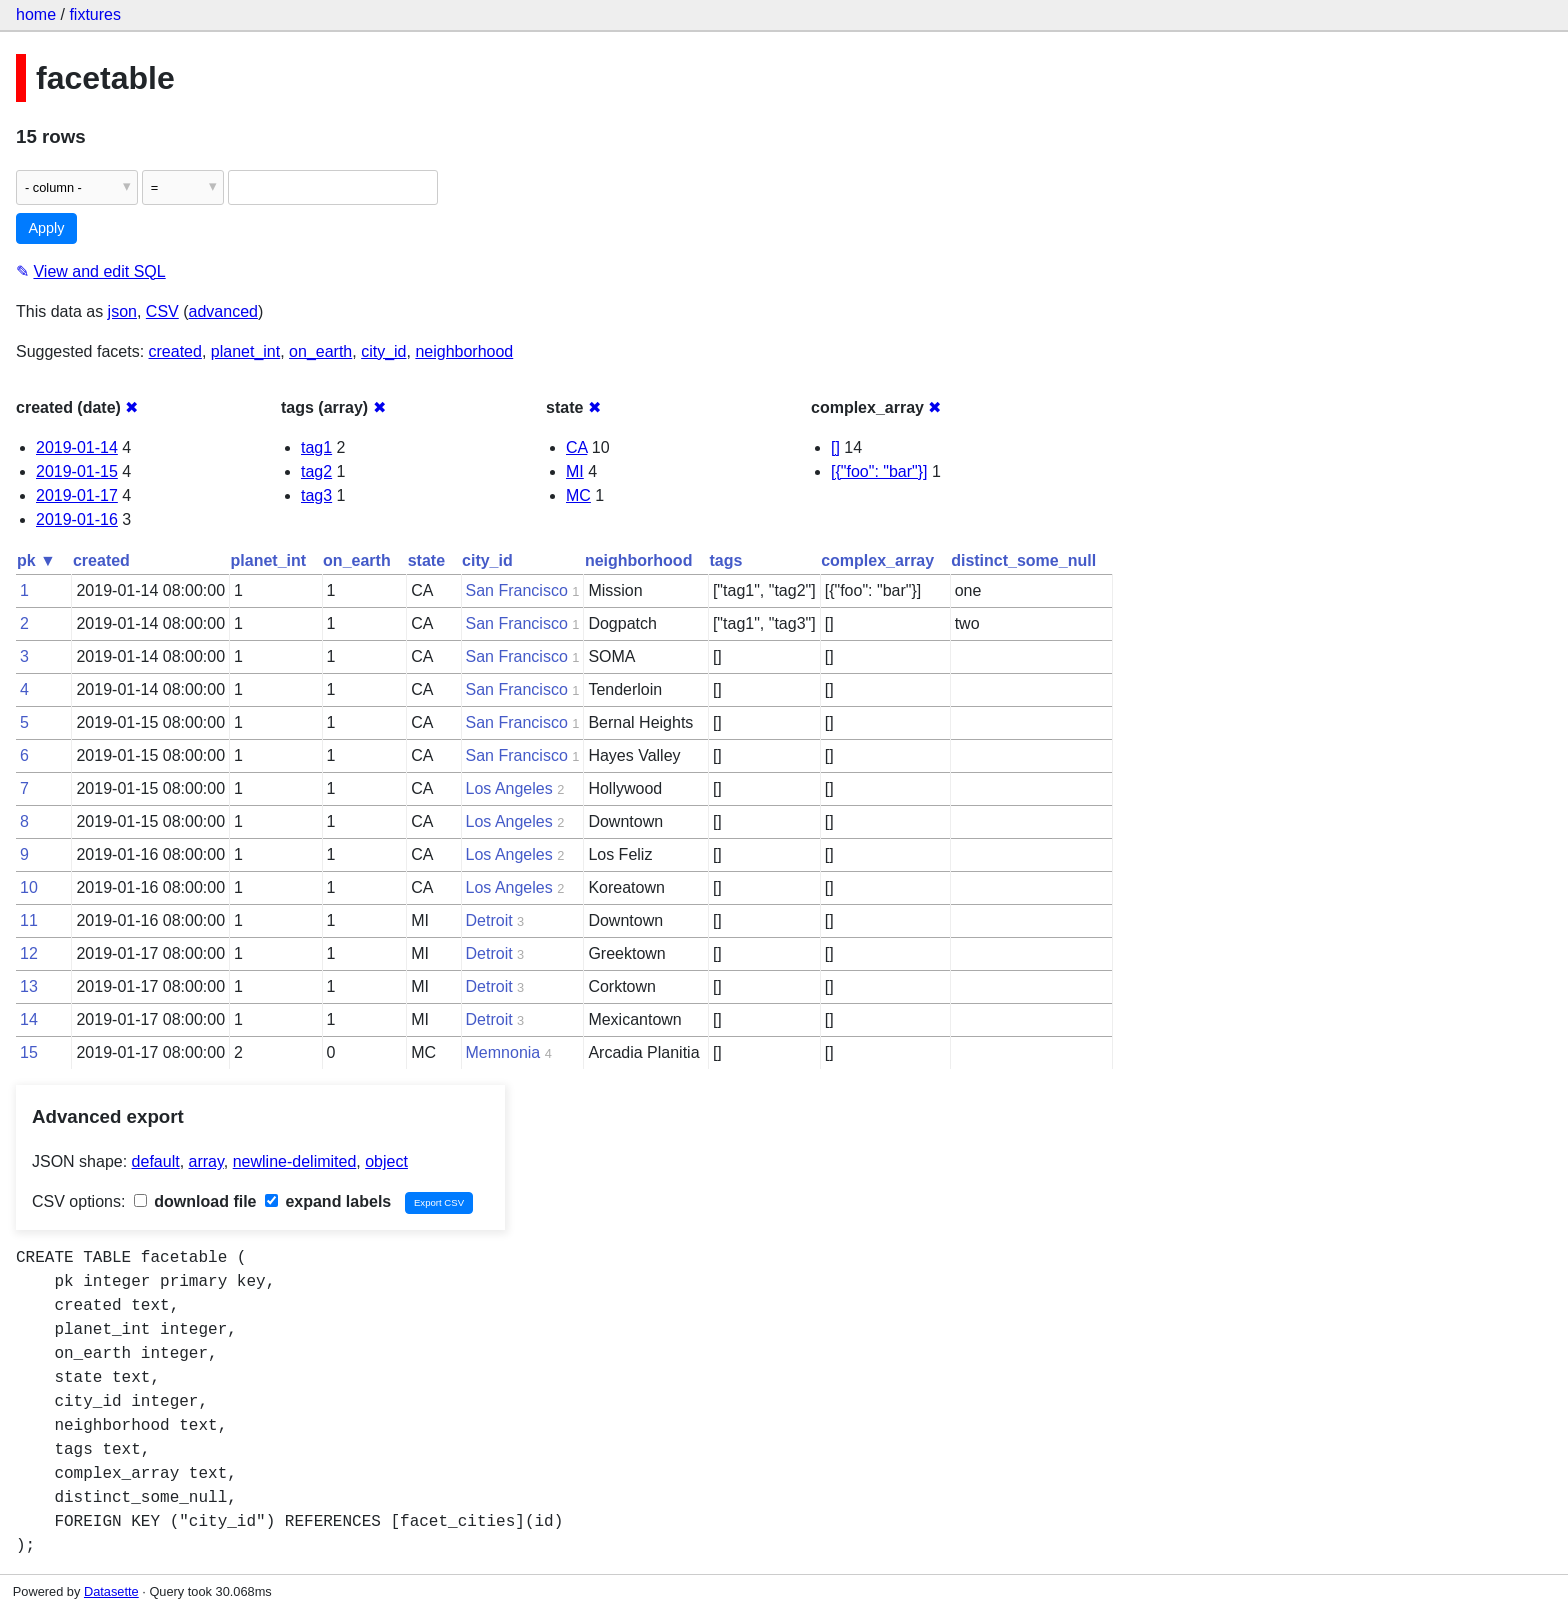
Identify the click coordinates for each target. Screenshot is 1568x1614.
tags (725, 560)
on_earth (320, 351)
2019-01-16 (77, 519)
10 (29, 887)
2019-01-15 (77, 471)
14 (29, 1019)
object (386, 1161)
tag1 (316, 447)
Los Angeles (509, 788)
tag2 (316, 471)
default (156, 1161)
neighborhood (464, 351)
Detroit (489, 920)
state (426, 560)
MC (578, 495)
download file (195, 1201)
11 (29, 920)
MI (575, 471)
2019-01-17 (77, 495)
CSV (162, 311)
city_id (383, 351)
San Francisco (517, 590)
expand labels (328, 1201)
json (122, 311)
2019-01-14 (77, 447)
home (36, 14)
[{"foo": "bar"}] (879, 471)
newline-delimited (295, 1161)
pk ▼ (36, 560)
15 (29, 1052)
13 (29, 986)
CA (576, 447)
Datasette (111, 1591)
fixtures (95, 14)
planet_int (245, 351)
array (206, 1161)
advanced (223, 311)
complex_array (877, 560)
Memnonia (503, 1052)
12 (29, 953)
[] (835, 447)
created (175, 351)
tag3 (316, 495)
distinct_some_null (1023, 560)
